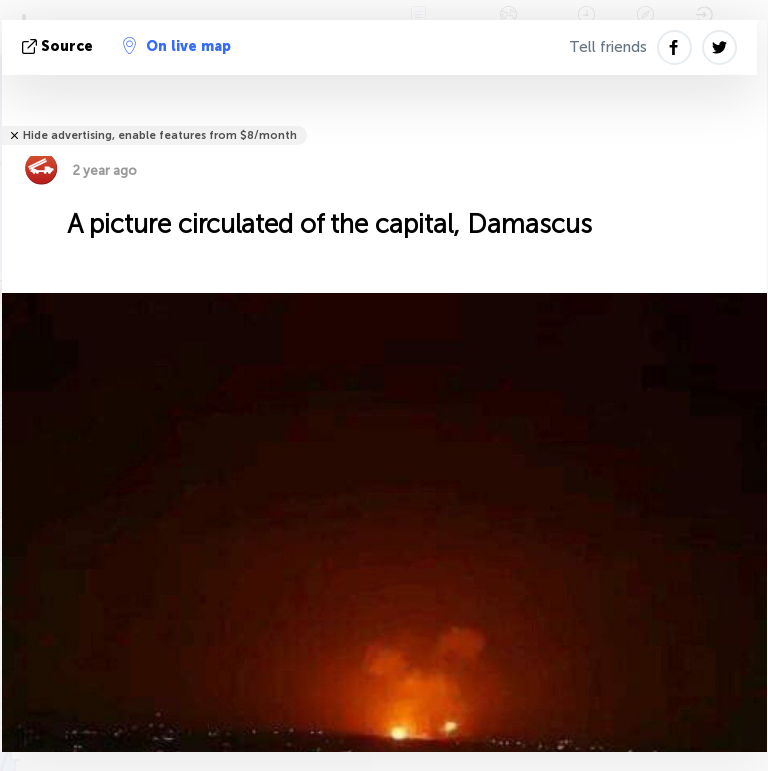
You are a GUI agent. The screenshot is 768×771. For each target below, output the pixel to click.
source (59, 46)
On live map (177, 46)
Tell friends (608, 47)
